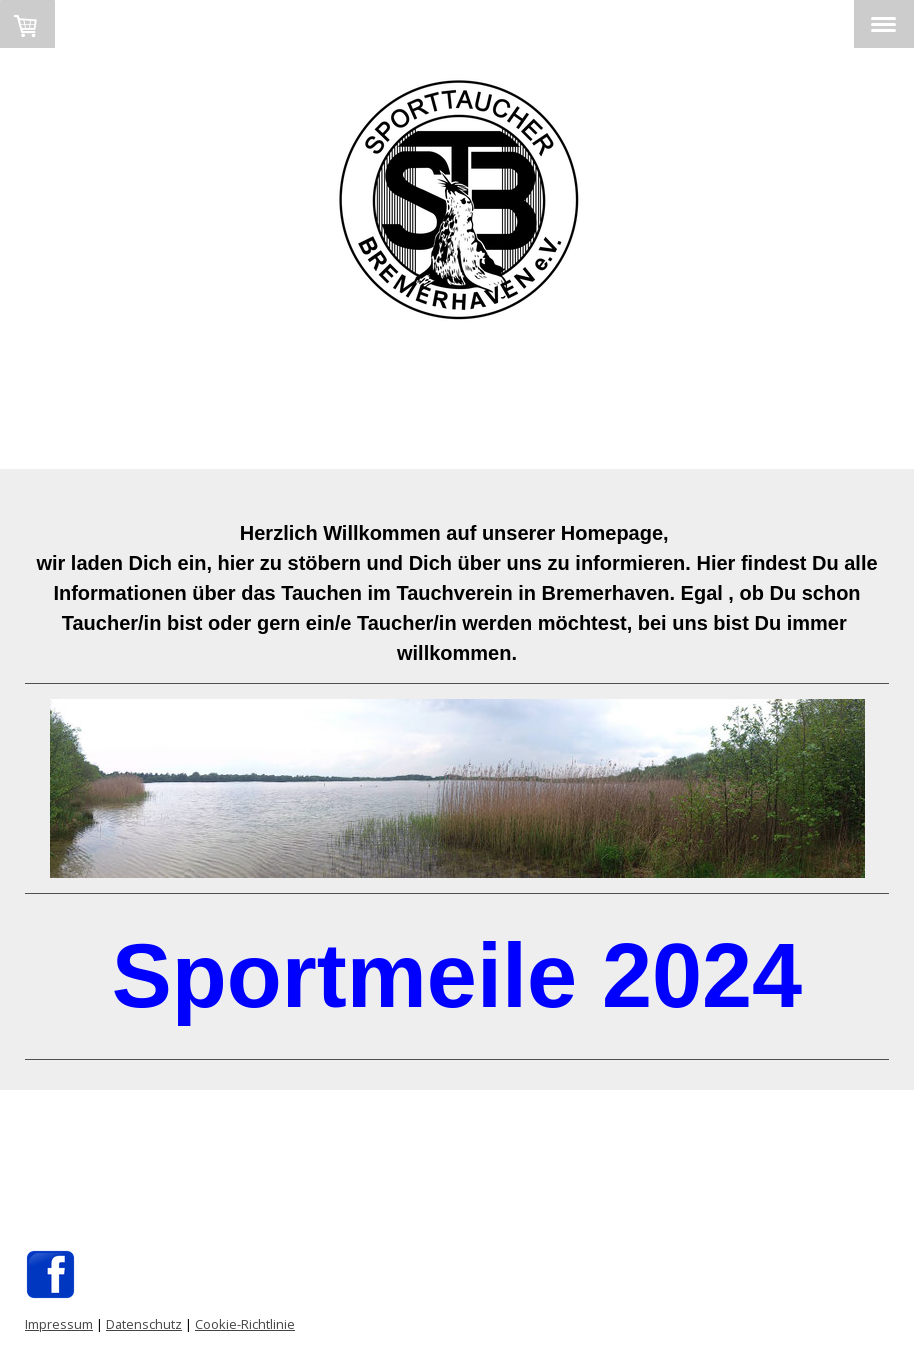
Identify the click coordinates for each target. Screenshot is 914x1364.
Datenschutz (144, 1324)
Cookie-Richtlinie (245, 1324)
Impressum (59, 1324)
